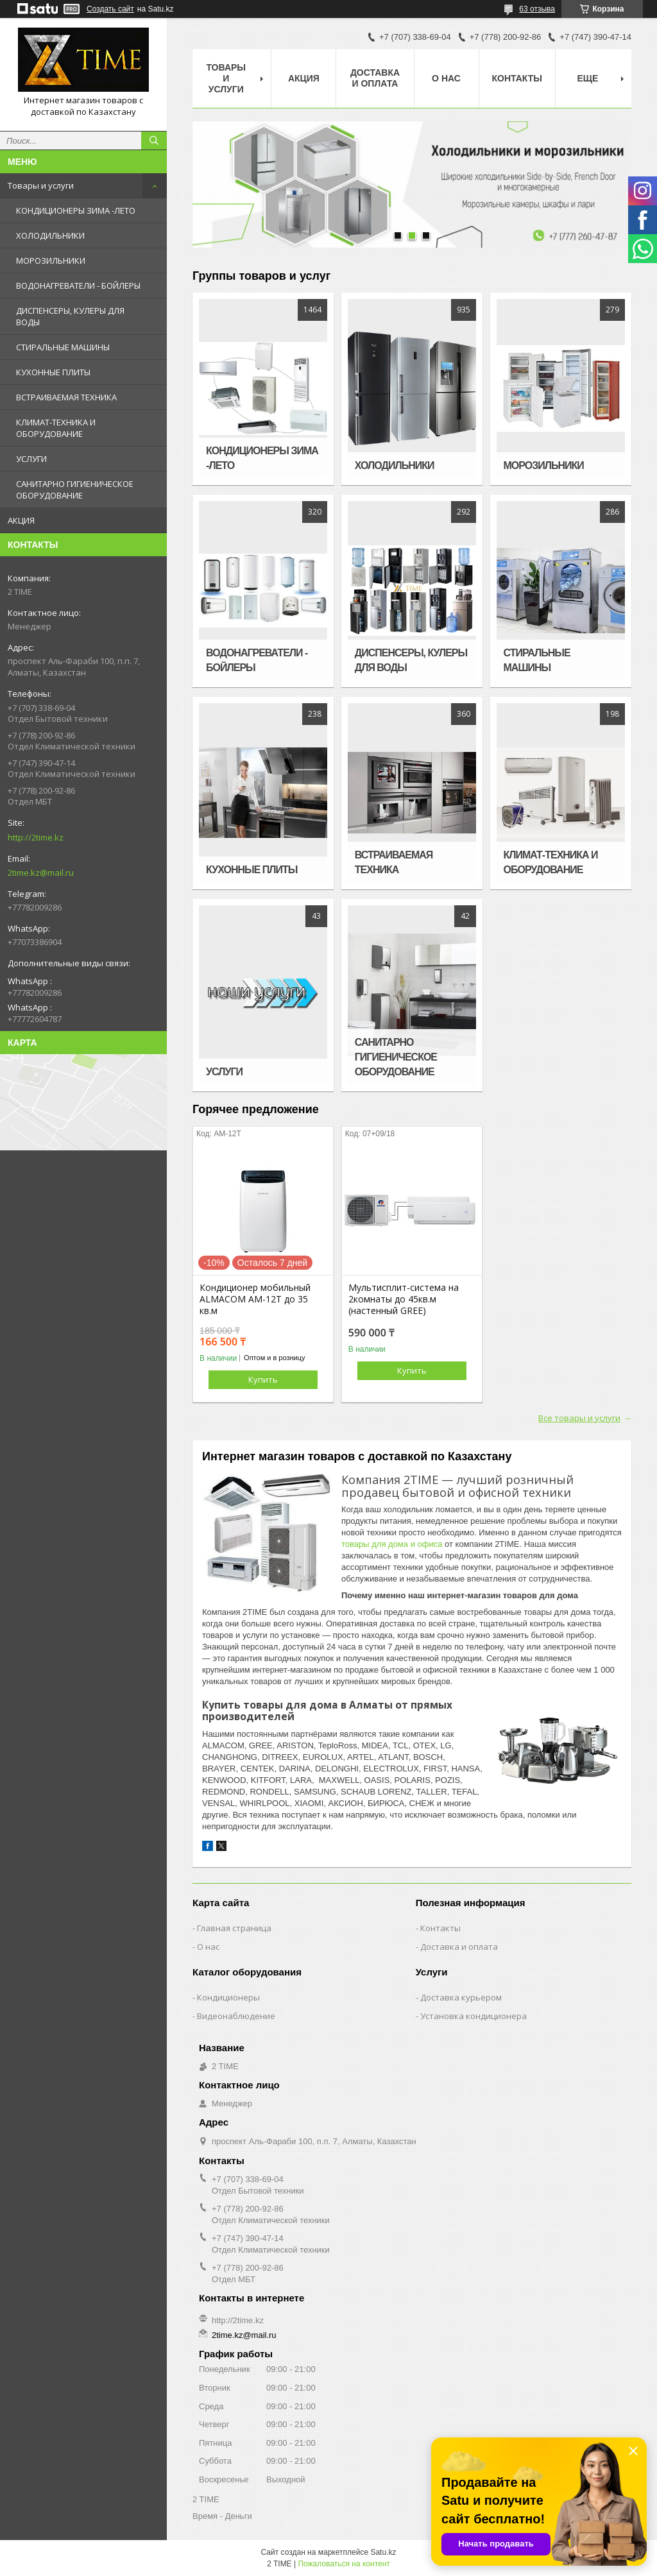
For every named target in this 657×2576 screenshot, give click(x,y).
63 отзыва (537, 8)
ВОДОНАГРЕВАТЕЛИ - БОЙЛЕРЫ (78, 285)
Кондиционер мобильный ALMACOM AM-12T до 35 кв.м (255, 1299)
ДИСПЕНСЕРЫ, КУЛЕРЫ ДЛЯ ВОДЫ (70, 316)
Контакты (517, 78)
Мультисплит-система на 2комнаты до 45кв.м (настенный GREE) (403, 1299)
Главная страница (234, 1928)
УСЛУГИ (31, 459)
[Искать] (154, 140)
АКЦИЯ (21, 520)
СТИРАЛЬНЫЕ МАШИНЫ (63, 347)
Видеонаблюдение (236, 2016)
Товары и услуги (41, 185)
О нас (446, 78)
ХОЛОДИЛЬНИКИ (50, 235)
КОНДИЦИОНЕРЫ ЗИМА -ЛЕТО (75, 210)
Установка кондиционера (473, 2016)
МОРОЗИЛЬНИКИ (50, 260)
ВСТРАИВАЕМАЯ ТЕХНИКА (66, 397)
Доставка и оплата (375, 78)
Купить (263, 1379)
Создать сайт (110, 8)
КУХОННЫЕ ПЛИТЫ (53, 372)
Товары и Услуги (226, 78)
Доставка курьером (461, 1997)
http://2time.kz (36, 837)
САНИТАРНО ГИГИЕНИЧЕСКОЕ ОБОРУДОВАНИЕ (74, 489)
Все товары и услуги (579, 1418)
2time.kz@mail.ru (41, 872)
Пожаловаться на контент (343, 2563)
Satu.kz (383, 2552)
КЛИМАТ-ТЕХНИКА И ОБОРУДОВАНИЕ (56, 427)
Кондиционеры (228, 1997)
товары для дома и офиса (391, 1544)
